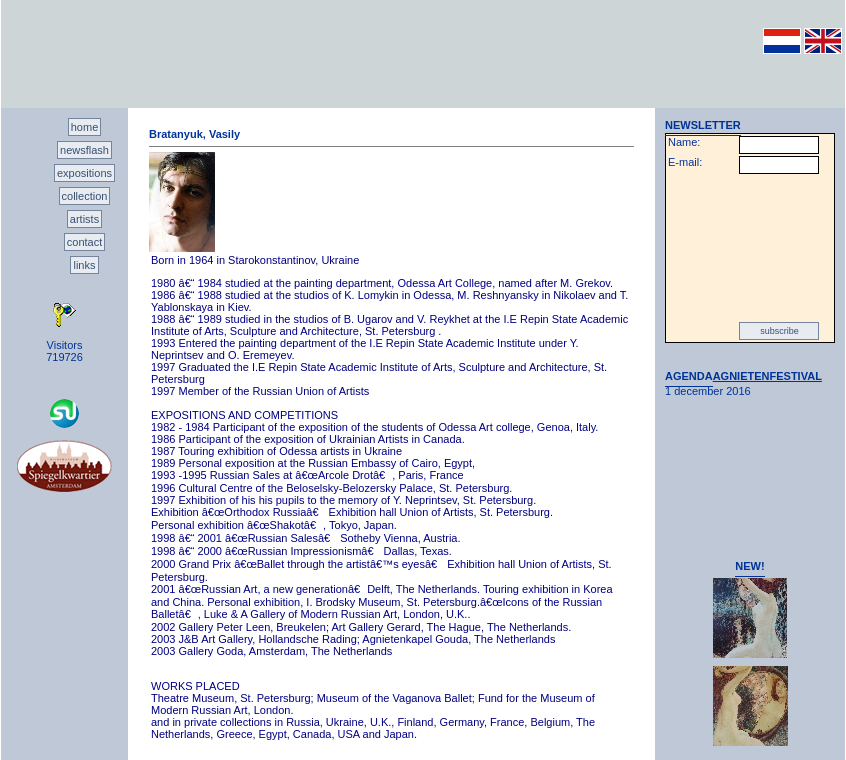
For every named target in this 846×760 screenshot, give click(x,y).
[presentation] (750, 248)
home (85, 127)
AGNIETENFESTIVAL (767, 376)
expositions (84, 173)
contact (84, 242)
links (84, 265)
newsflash (84, 150)
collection (85, 196)
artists (84, 219)
